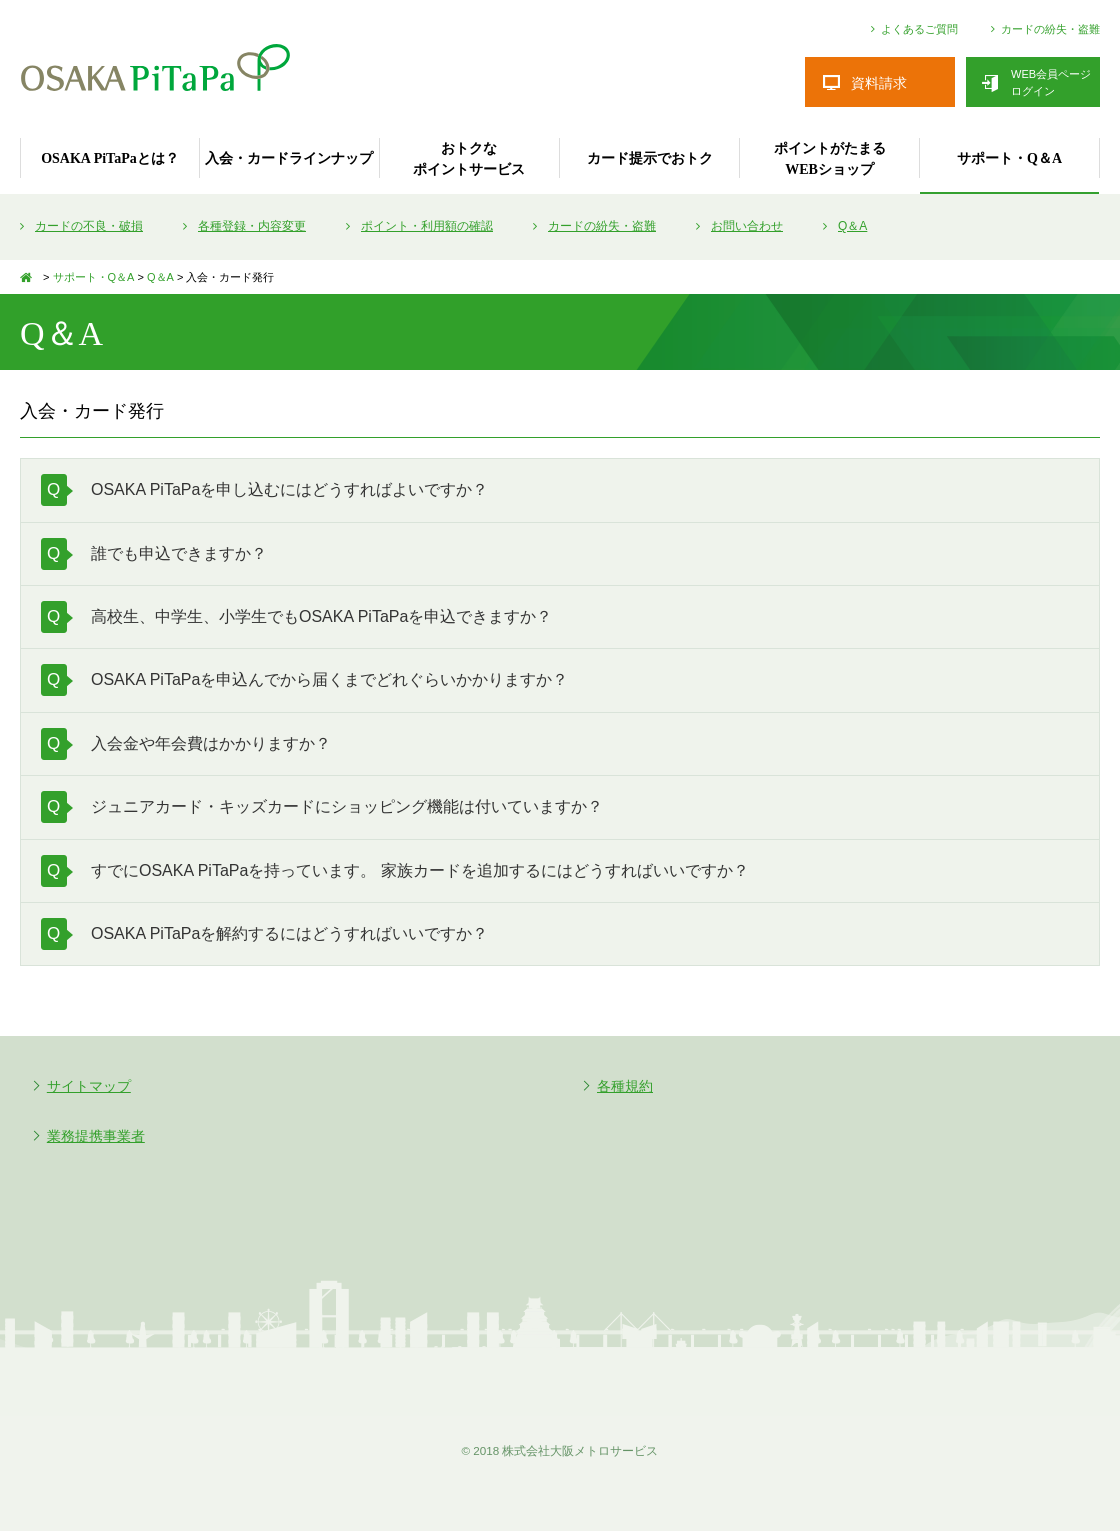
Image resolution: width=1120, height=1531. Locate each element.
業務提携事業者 (96, 1136)
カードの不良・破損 (89, 226)
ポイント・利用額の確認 (427, 226)
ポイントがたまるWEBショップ (830, 159)
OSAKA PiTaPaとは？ (110, 158)
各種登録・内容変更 (252, 226)
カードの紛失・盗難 (1050, 29)
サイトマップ (89, 1086)
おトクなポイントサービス (469, 159)
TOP (30, 277)
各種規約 (625, 1086)
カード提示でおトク (650, 158)
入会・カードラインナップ (289, 158)
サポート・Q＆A (1009, 158)
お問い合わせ (747, 226)
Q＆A (852, 226)
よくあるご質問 (919, 29)
